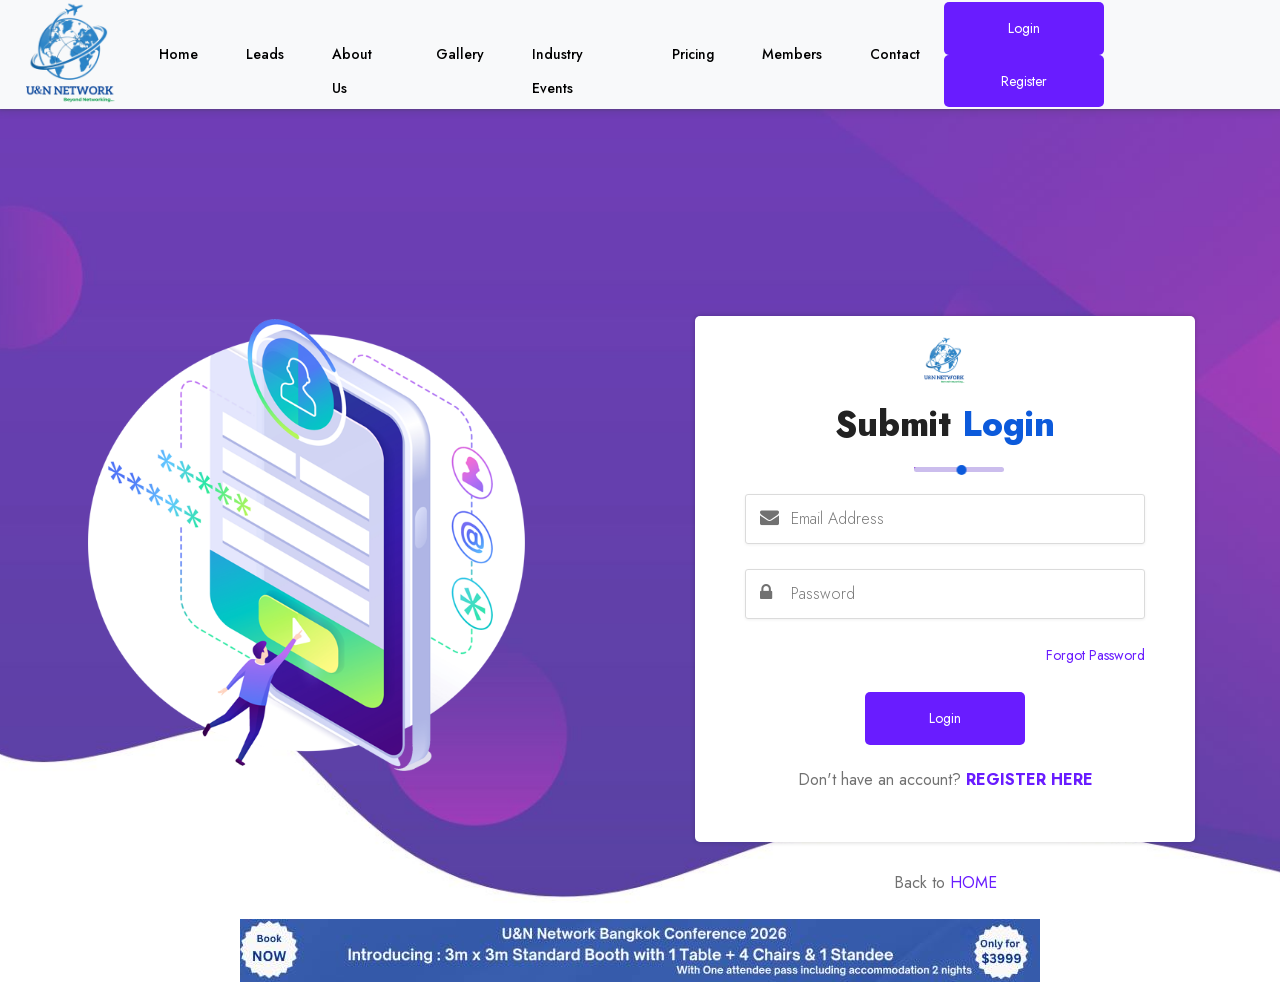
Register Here (1029, 779)
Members (792, 54)
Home (178, 54)
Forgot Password (1095, 655)
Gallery (460, 54)
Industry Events (557, 58)
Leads (265, 54)
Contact (895, 54)
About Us (352, 58)
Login (1024, 28)
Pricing (693, 54)
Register (1024, 81)
